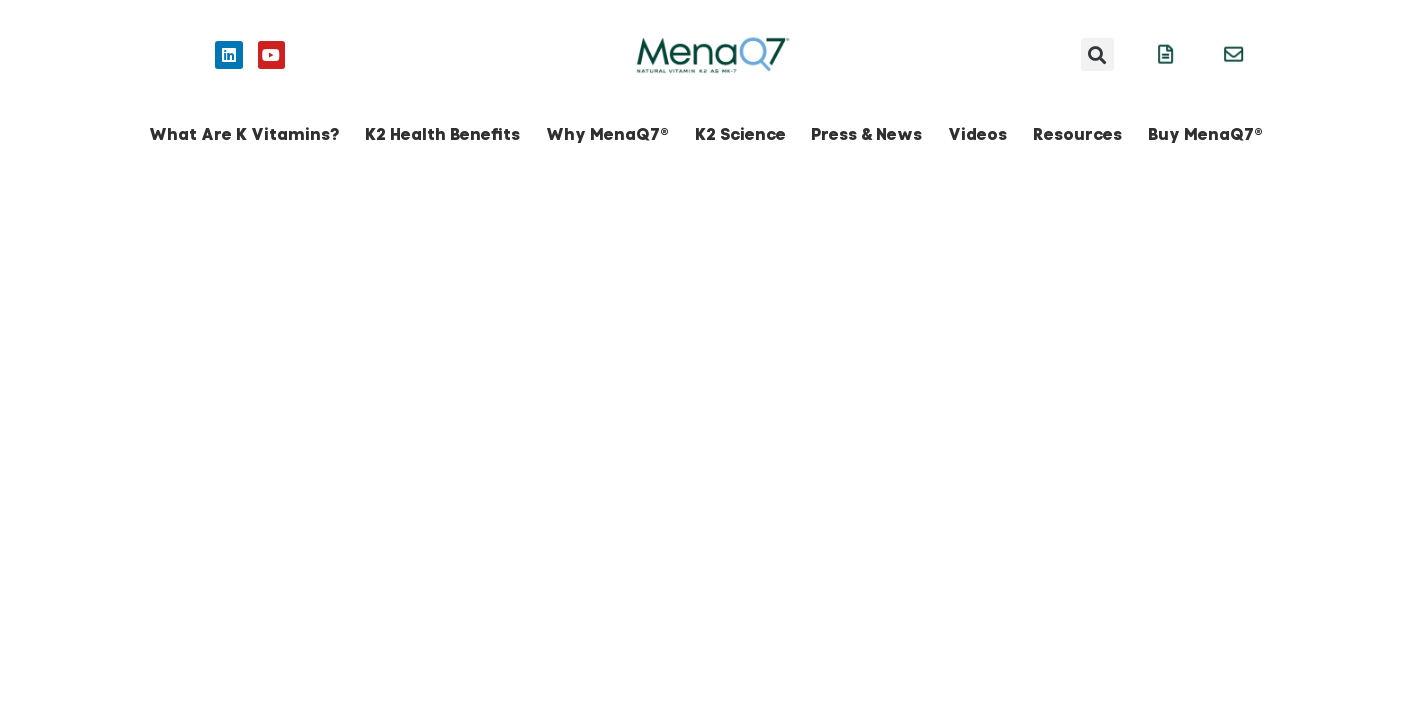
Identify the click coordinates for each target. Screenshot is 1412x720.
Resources (1077, 134)
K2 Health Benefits (442, 134)
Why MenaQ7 (607, 134)
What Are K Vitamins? (244, 134)
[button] (1097, 54)
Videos (977, 134)
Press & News (866, 134)
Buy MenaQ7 (1205, 134)
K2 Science (740, 134)
